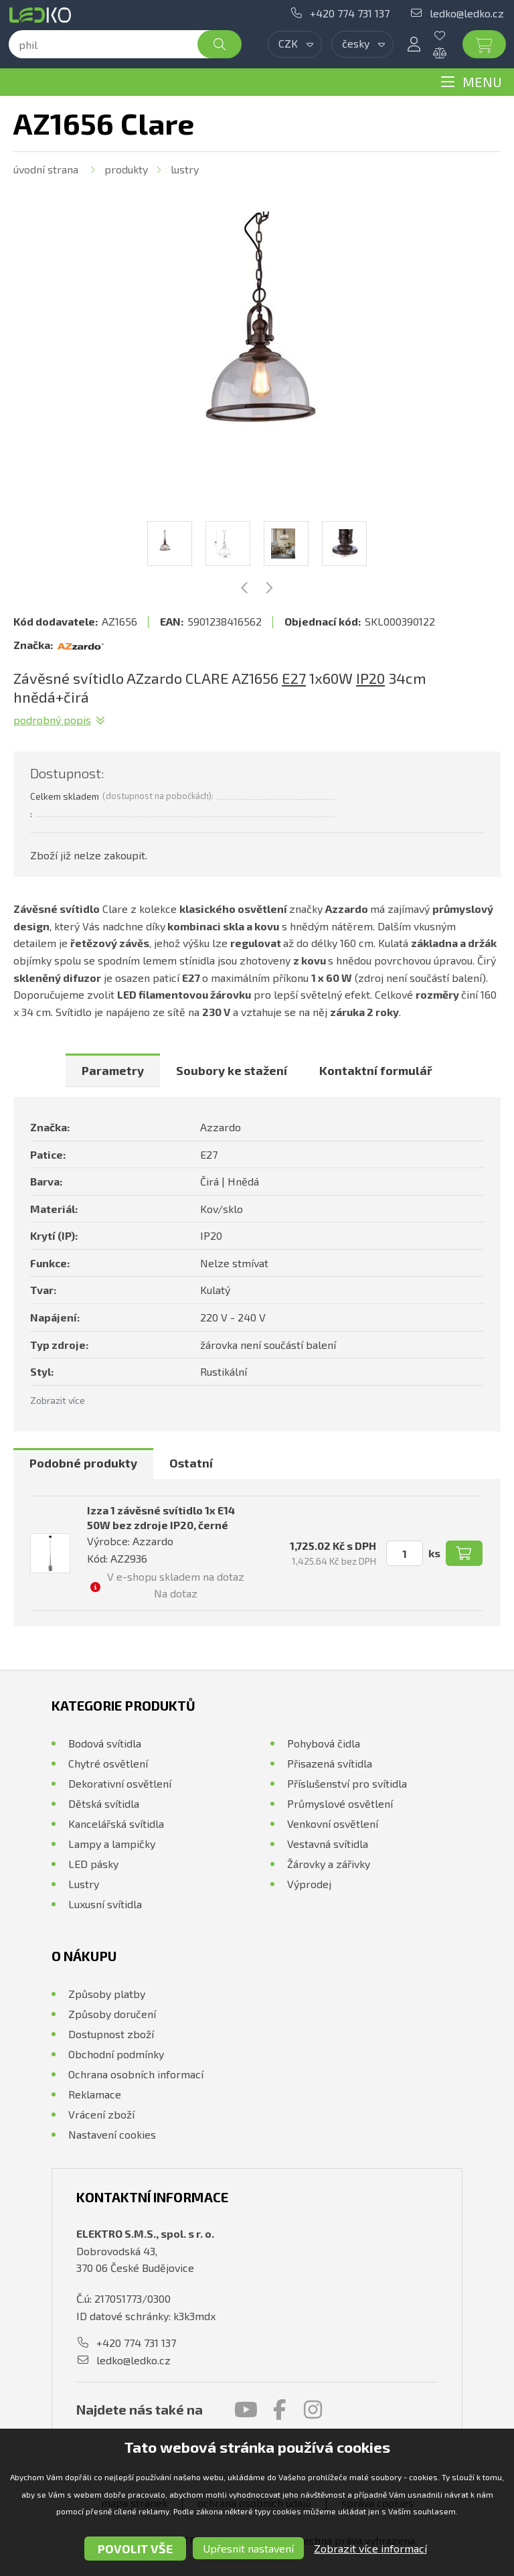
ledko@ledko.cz (467, 13)
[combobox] (295, 44)
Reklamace (94, 2094)
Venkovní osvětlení (332, 1823)
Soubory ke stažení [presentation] (231, 1070)
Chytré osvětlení (108, 1763)
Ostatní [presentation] (191, 1462)
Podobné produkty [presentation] (83, 1462)
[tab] (113, 1070)
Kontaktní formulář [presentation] (375, 1070)
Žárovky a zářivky (328, 1863)
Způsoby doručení (112, 2013)
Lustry (185, 169)
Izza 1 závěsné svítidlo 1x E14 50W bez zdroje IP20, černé (161, 1517)
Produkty (126, 169)
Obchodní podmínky (116, 2054)
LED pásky (93, 1863)
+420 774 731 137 (350, 13)
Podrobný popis (52, 719)
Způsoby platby (106, 1993)
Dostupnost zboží (111, 2033)
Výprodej (309, 1883)
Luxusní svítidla (105, 1904)
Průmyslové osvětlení (340, 1803)
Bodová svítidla (104, 1743)
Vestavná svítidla (327, 1843)
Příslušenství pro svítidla (347, 1783)
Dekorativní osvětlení (119, 1783)
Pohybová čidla (323, 1743)
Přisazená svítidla (329, 1763)
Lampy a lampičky (111, 1843)
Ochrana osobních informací (135, 2074)
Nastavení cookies (112, 2134)
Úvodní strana (45, 169)
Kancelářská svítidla (116, 1823)
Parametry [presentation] (113, 1070)
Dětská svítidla (103, 1803)
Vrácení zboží (101, 2114)
